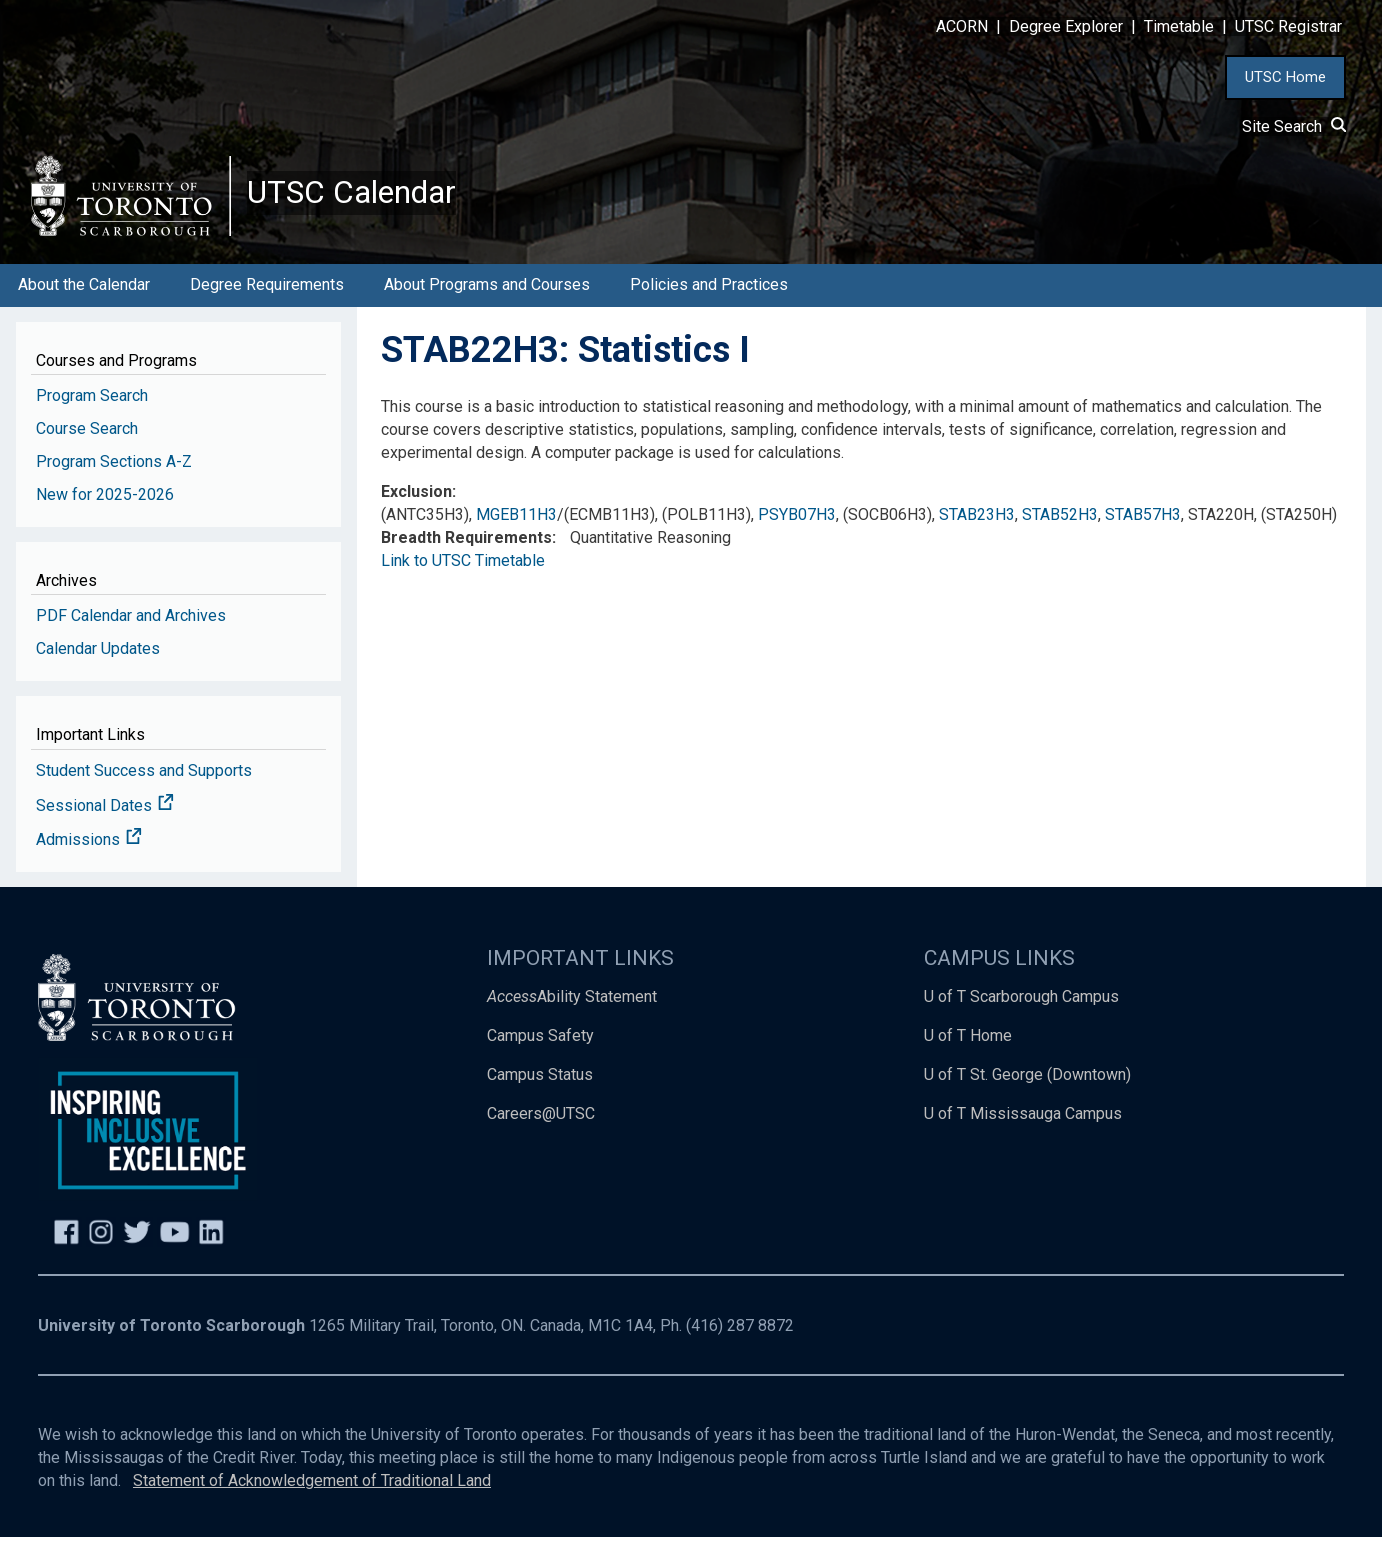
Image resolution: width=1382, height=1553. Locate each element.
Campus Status (540, 1090)
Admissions (89, 856)
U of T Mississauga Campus (1023, 1129)
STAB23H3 (977, 530)
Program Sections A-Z (114, 477)
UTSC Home (1285, 77)
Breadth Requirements (466, 553)
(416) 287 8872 (740, 1341)
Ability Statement (572, 1012)
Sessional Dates (105, 821)
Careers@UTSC (541, 1129)
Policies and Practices (709, 300)
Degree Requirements (267, 300)
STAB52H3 (1060, 530)
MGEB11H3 (516, 530)
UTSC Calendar (367, 200)
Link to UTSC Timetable (463, 576)
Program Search (92, 411)
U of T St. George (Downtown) (1027, 1090)
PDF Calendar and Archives (131, 631)
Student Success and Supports (144, 786)
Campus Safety (540, 1051)
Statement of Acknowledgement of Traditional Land (312, 1496)
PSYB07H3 (797, 530)
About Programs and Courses (487, 300)
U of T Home (968, 1051)
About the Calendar (84, 300)
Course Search (87, 444)
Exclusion (416, 507)
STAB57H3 (1143, 530)
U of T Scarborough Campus (1021, 1012)
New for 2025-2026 (105, 510)
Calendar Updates (98, 664)
